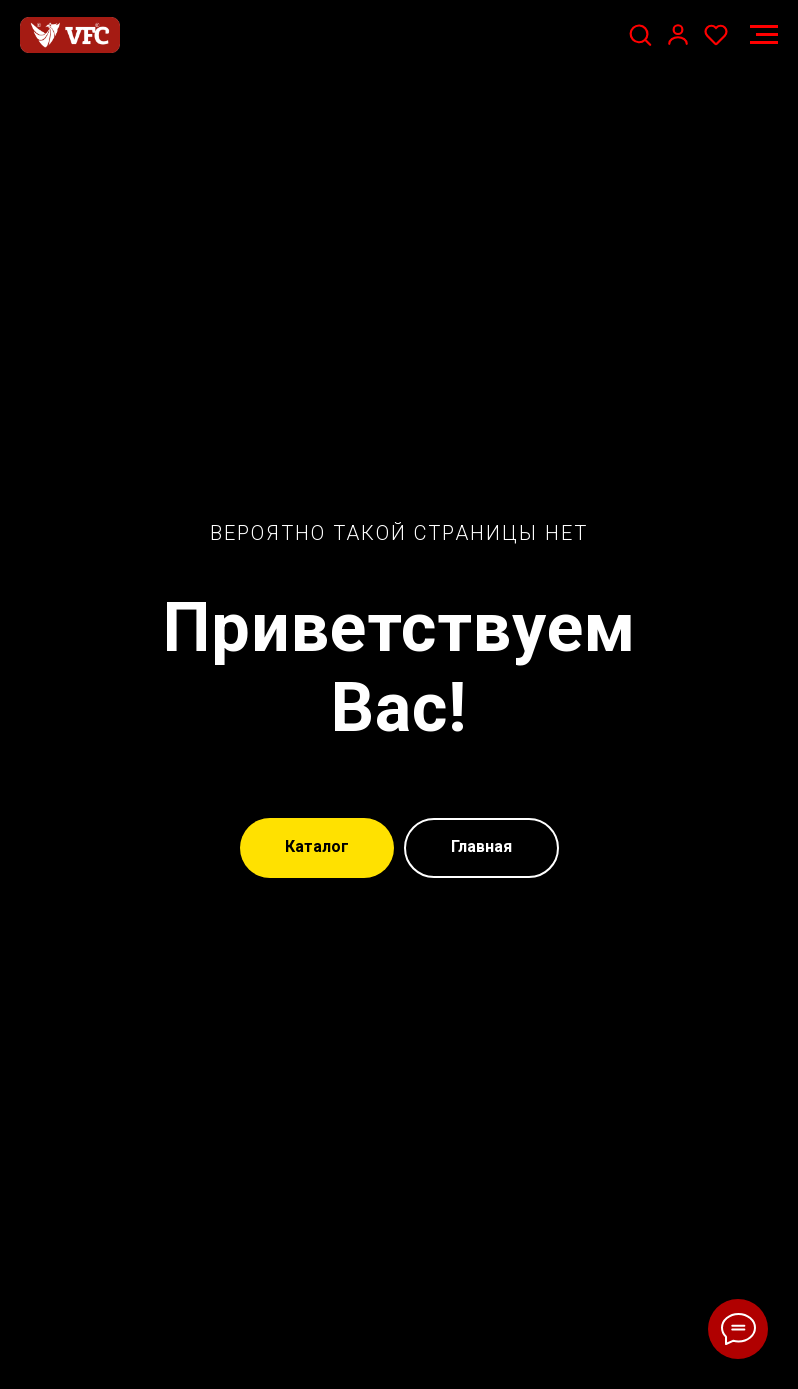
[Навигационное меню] (764, 35)
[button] (640, 34)
